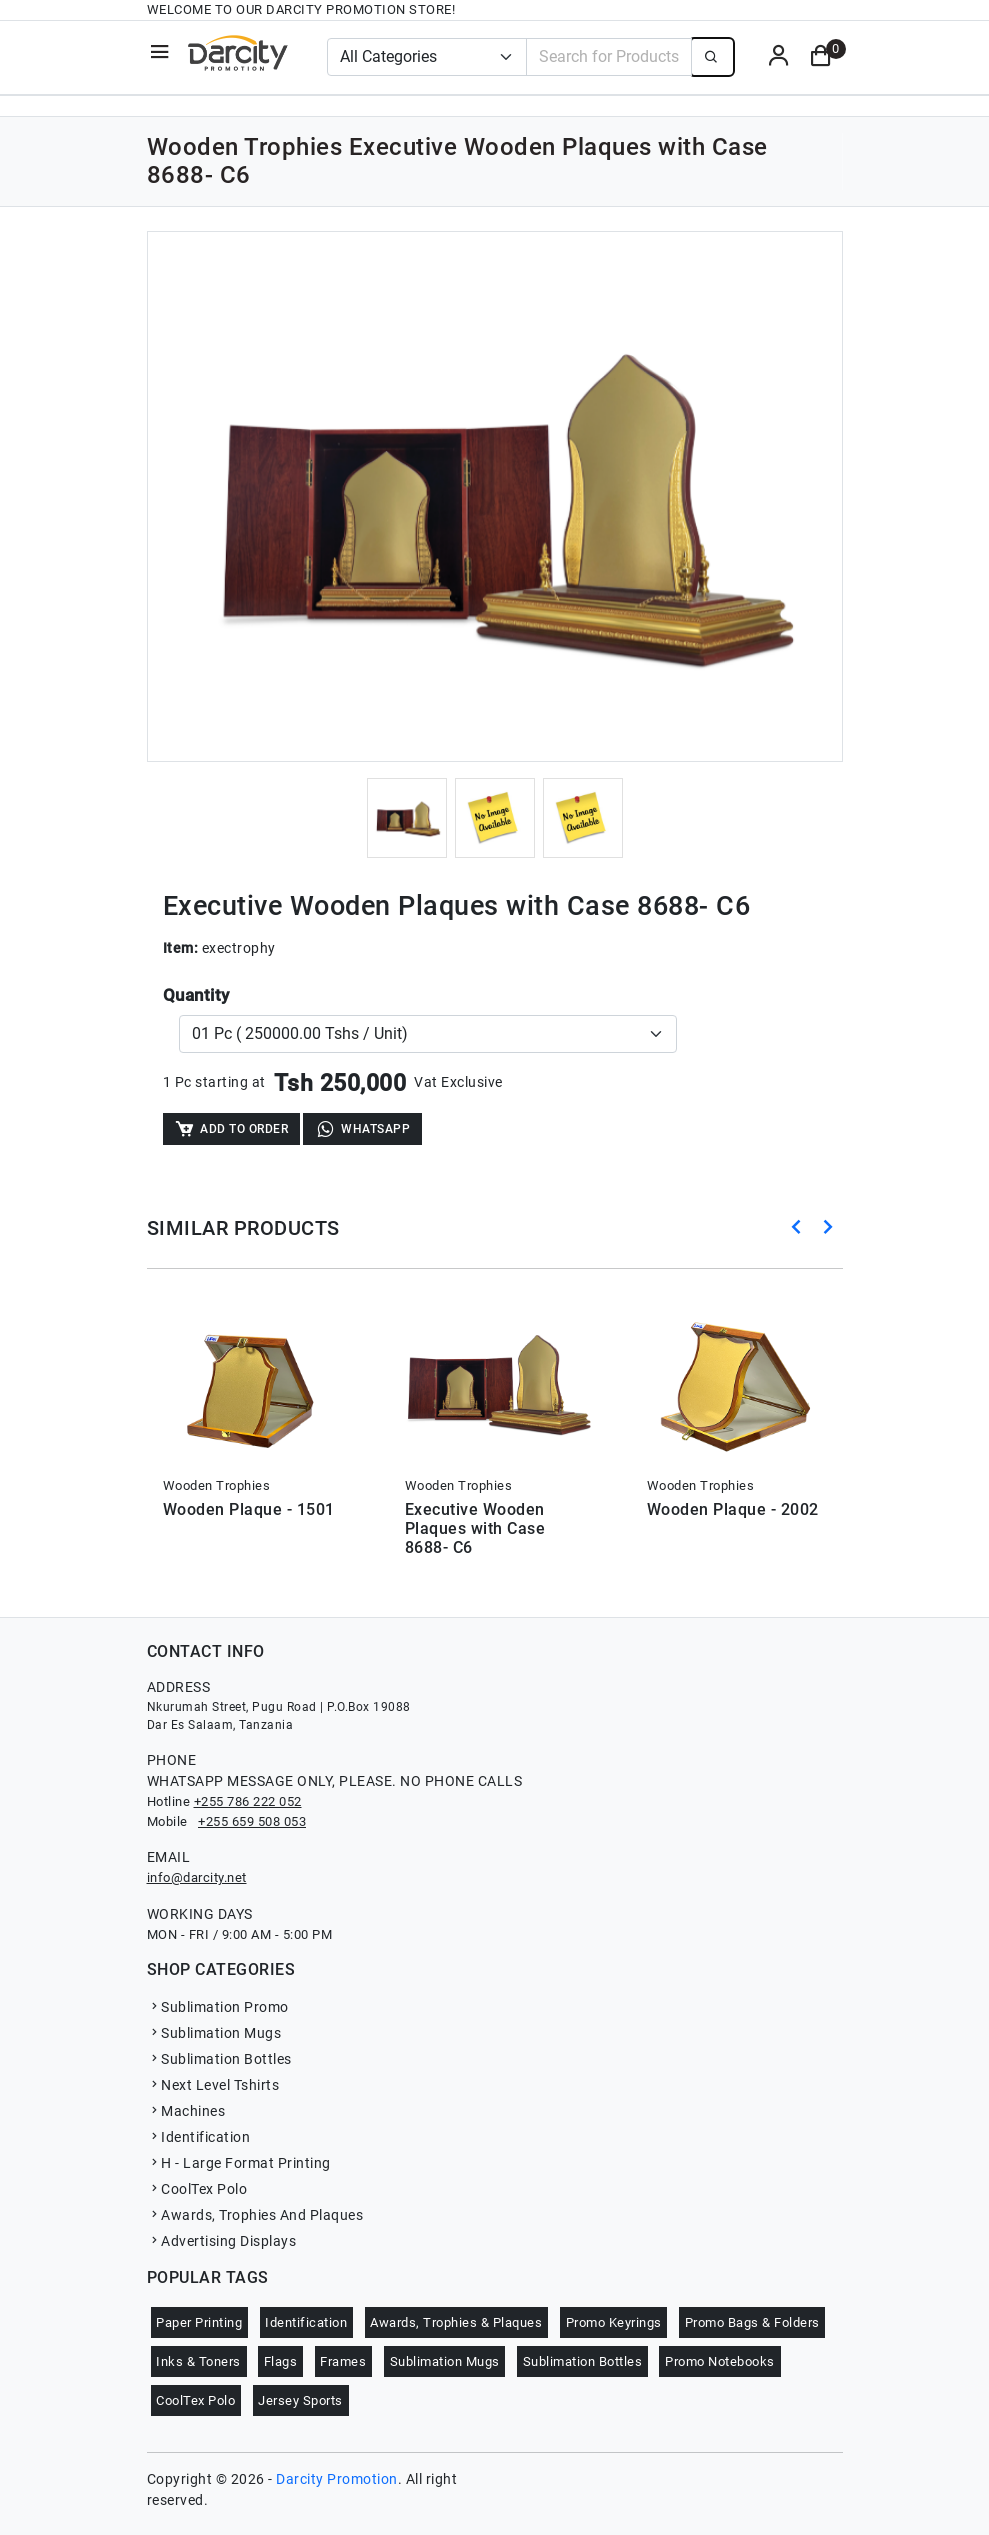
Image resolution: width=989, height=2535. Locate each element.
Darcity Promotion (337, 2479)
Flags (281, 2361)
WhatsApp (363, 1128)
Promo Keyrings (614, 2322)
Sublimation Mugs (214, 2033)
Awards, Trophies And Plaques (255, 2215)
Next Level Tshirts (213, 2085)
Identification (199, 2137)
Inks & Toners (198, 2361)
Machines (186, 2111)
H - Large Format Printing (239, 2163)
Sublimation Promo (218, 2007)
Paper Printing (199, 2322)
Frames (343, 2361)
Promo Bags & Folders (752, 2322)
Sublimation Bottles (219, 2059)
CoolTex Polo (197, 2189)
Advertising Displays (222, 2241)
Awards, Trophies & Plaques (456, 2322)
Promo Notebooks (720, 2361)
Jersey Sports (300, 2400)
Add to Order (231, 1128)
